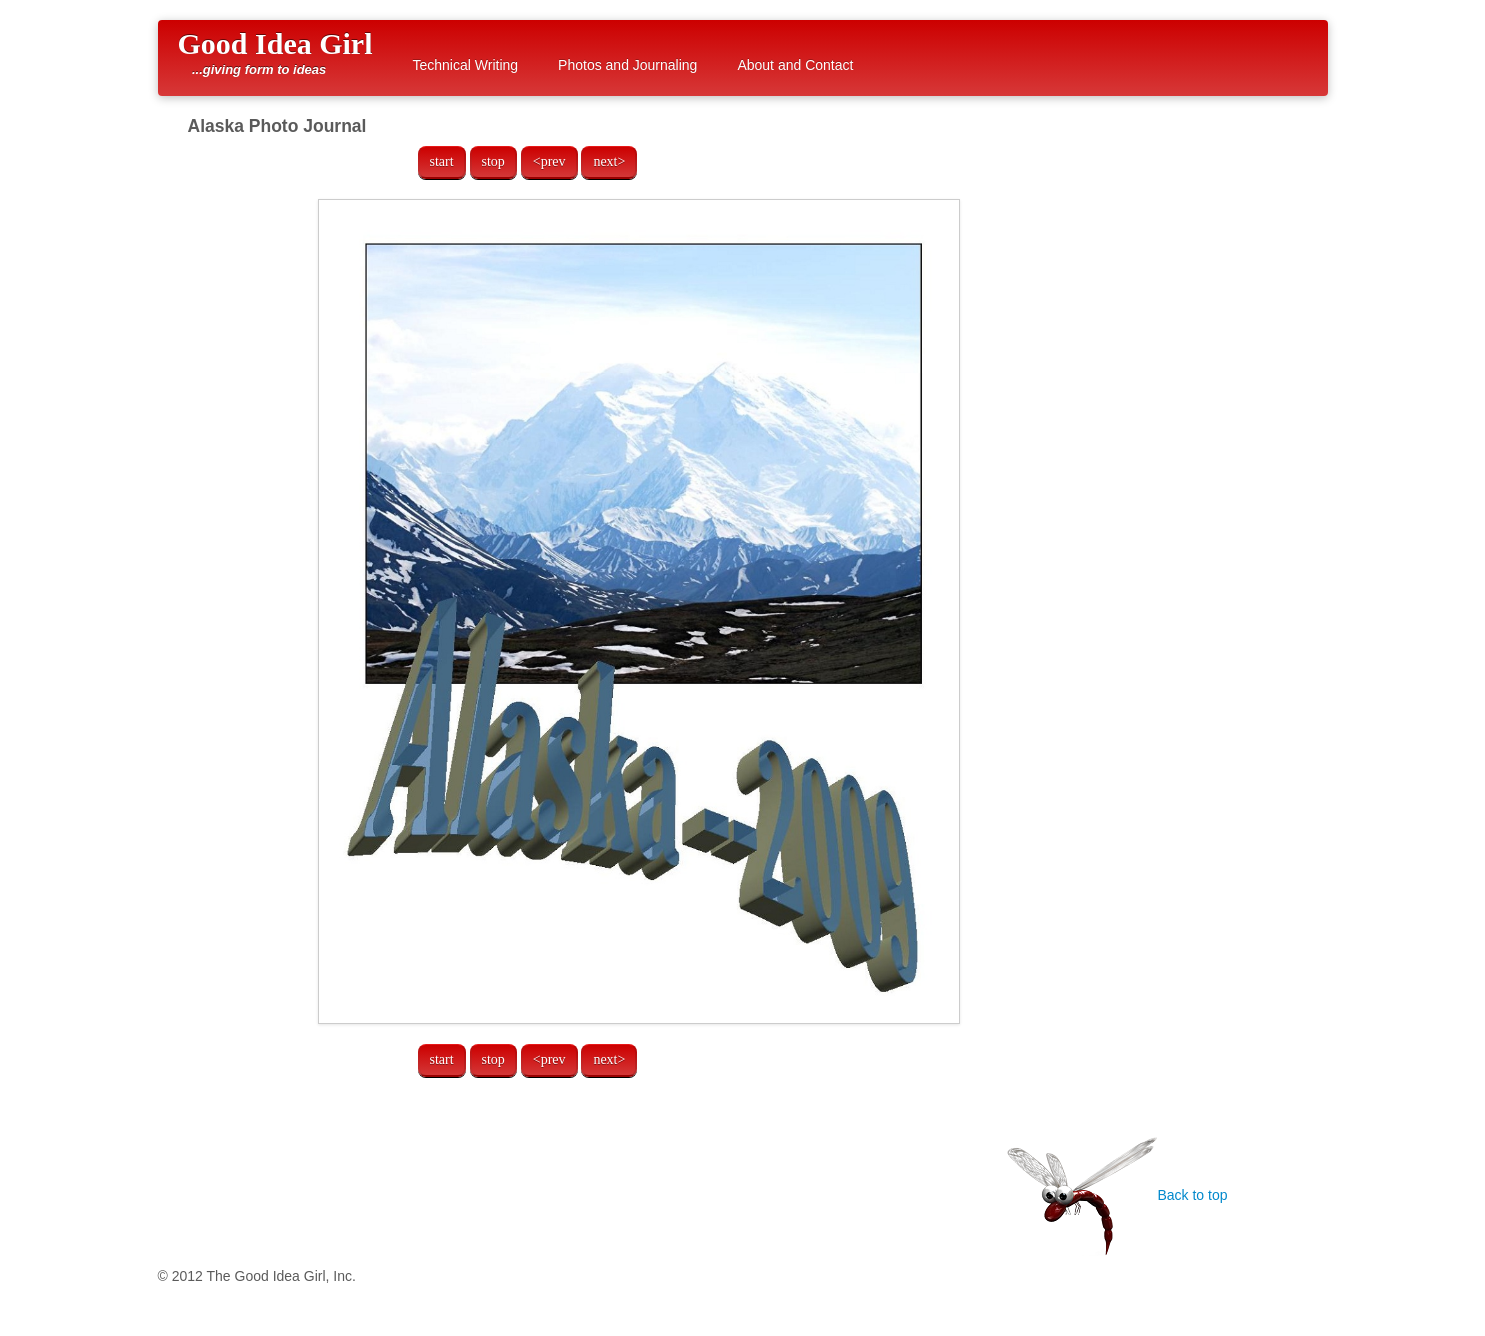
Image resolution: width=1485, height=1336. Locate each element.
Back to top (1117, 1195)
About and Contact (795, 65)
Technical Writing (466, 65)
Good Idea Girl (275, 52)
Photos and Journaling (627, 65)
